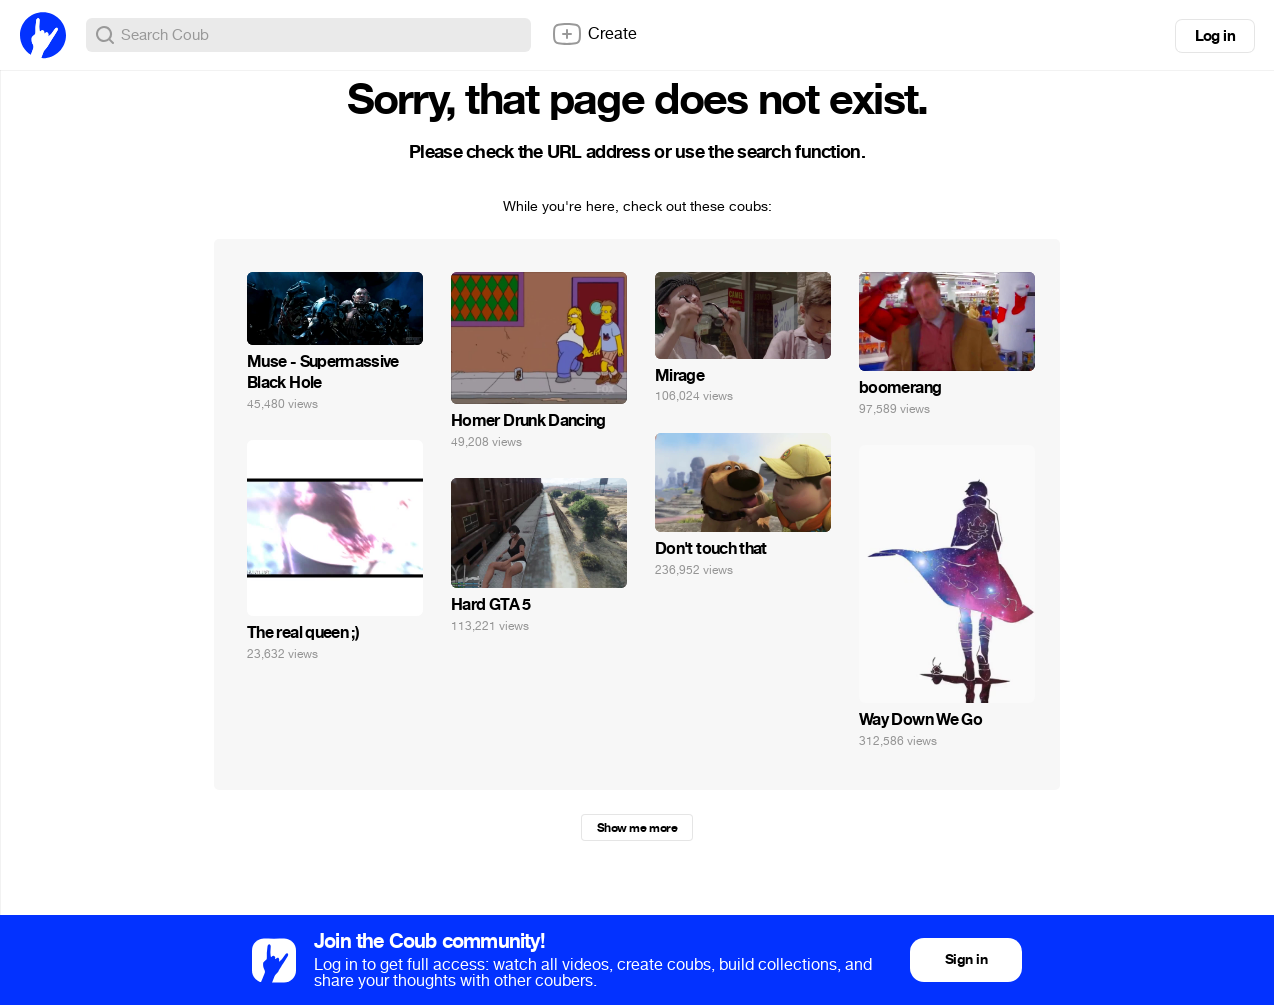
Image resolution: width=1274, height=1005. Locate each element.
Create (594, 34)
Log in (1215, 36)
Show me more (637, 828)
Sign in (966, 959)
